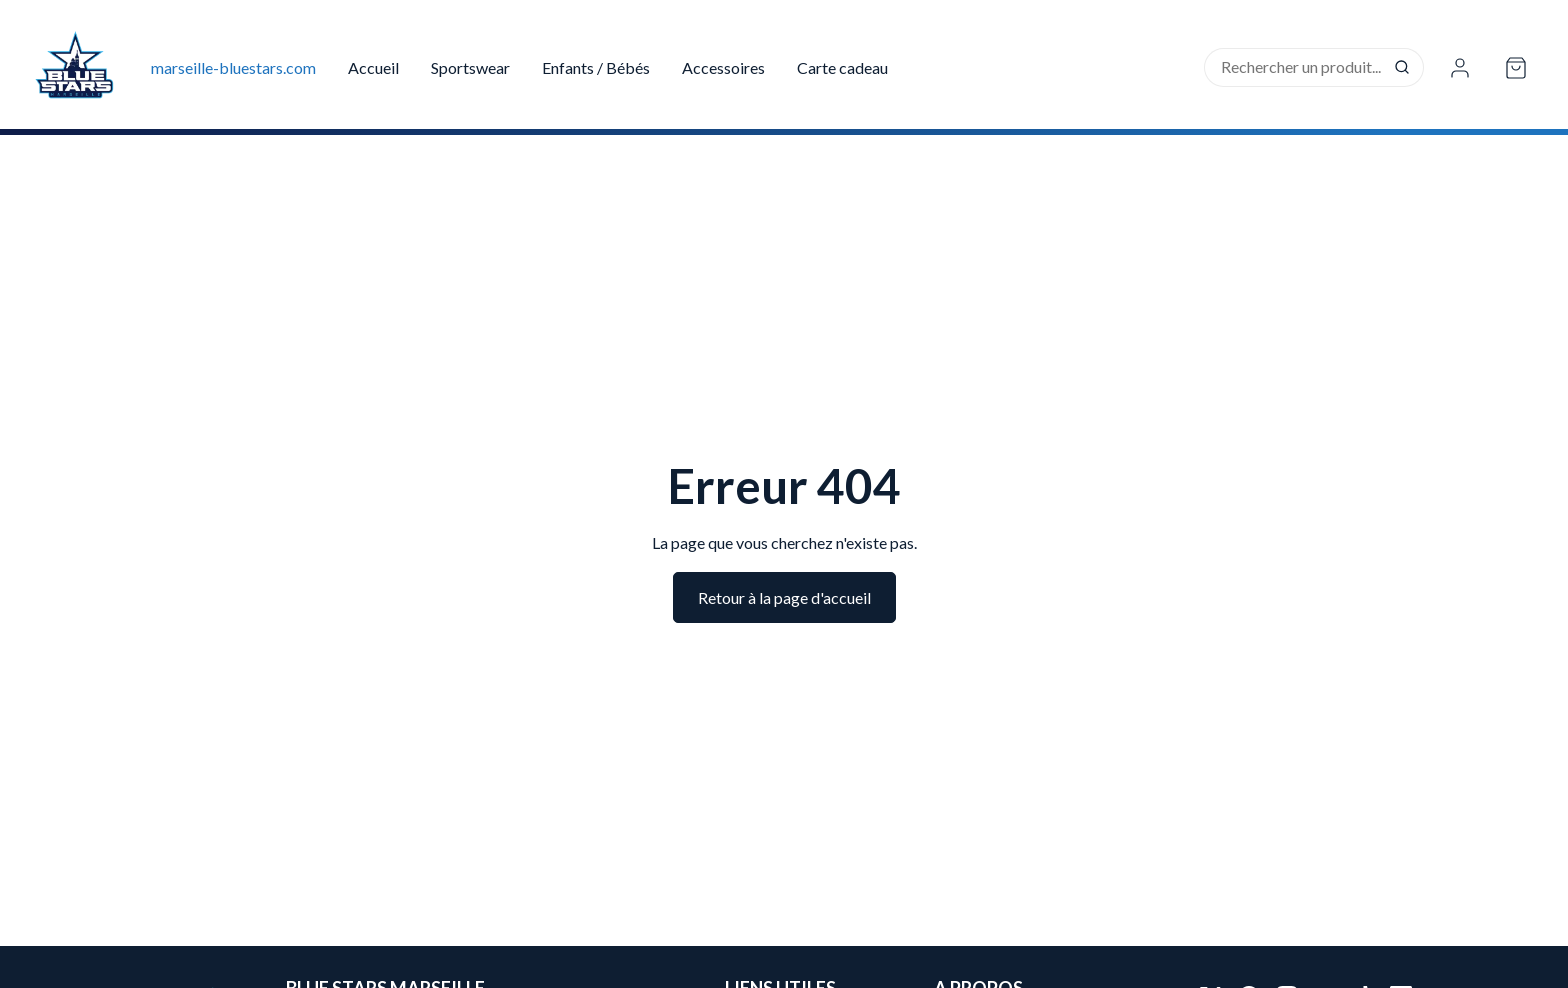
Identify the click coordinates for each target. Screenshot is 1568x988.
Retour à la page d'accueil (784, 597)
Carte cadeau (842, 67)
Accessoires (723, 67)
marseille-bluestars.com (233, 67)
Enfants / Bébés (596, 67)
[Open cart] (1516, 68)
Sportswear (470, 67)
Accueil (373, 67)
